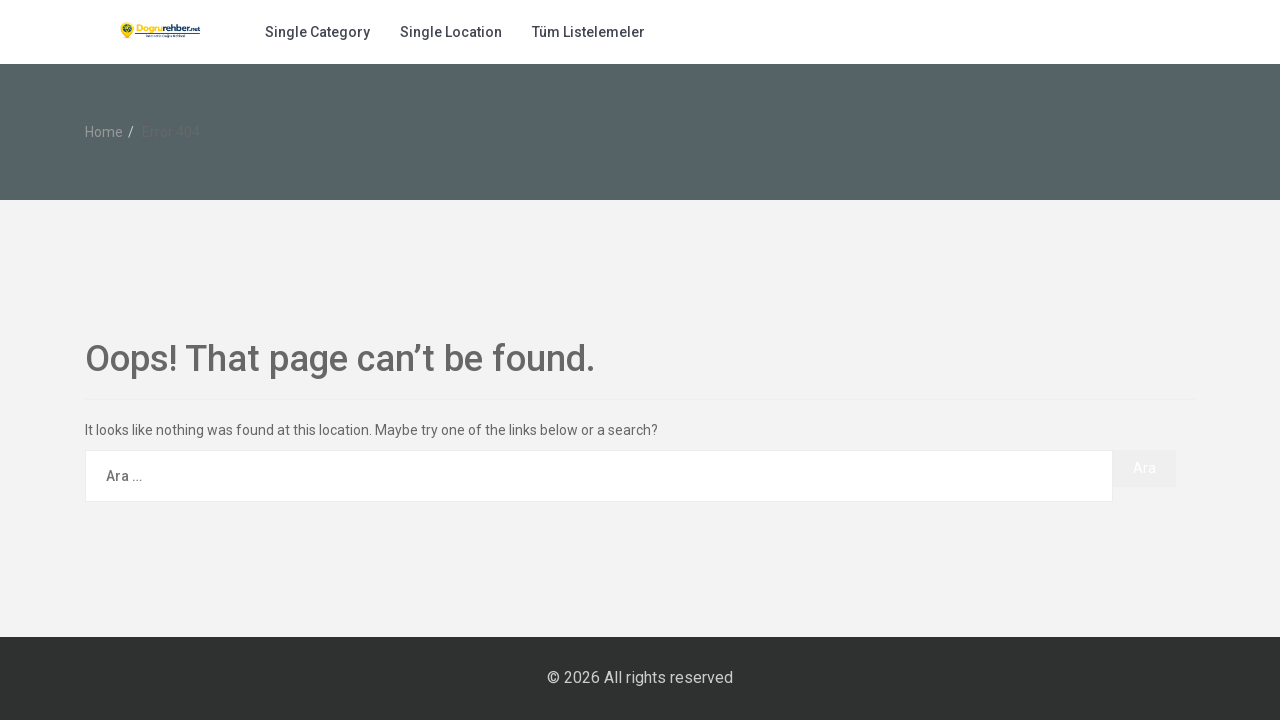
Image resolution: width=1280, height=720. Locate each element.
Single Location (451, 32)
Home (104, 132)
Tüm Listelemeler (588, 32)
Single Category (317, 32)
